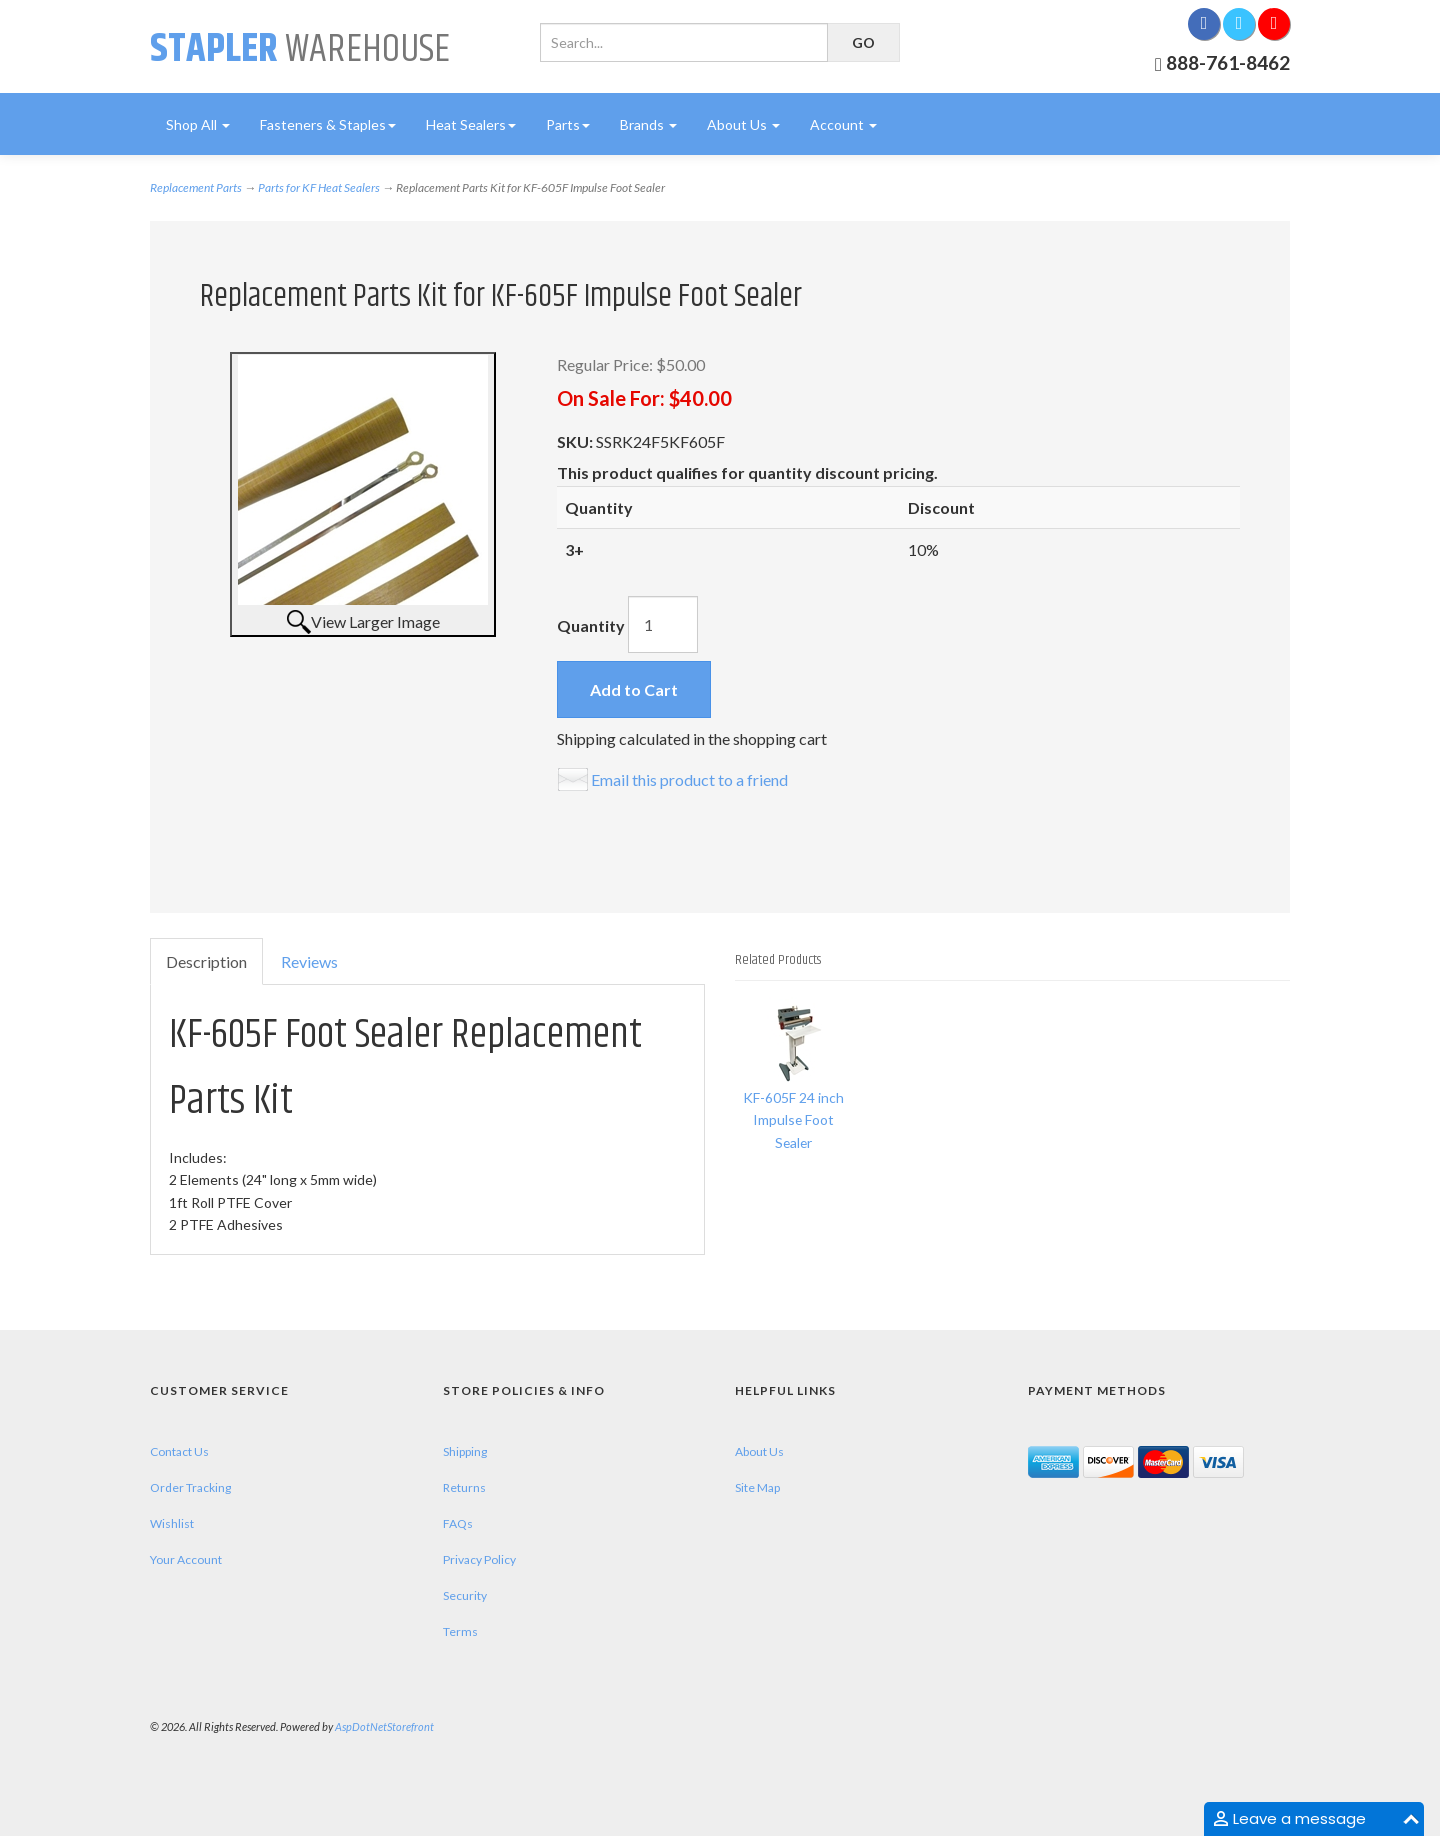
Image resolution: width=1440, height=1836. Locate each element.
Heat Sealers (471, 124)
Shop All (198, 124)
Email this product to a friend (689, 779)
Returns (464, 1487)
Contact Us (179, 1451)
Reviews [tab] (309, 961)
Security (465, 1595)
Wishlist (172, 1523)
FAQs (458, 1523)
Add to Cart (634, 689)
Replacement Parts (196, 187)
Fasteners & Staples (328, 124)
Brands (648, 124)
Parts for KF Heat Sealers (319, 187)
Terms (460, 1631)
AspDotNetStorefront (384, 1726)
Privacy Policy (479, 1559)
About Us (743, 124)
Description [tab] (206, 961)
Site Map (757, 1487)
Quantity (591, 625)
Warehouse (300, 49)
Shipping (465, 1451)
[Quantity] (663, 624)
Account (843, 124)
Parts (568, 124)
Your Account (186, 1559)
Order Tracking (190, 1487)
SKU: (576, 441)
